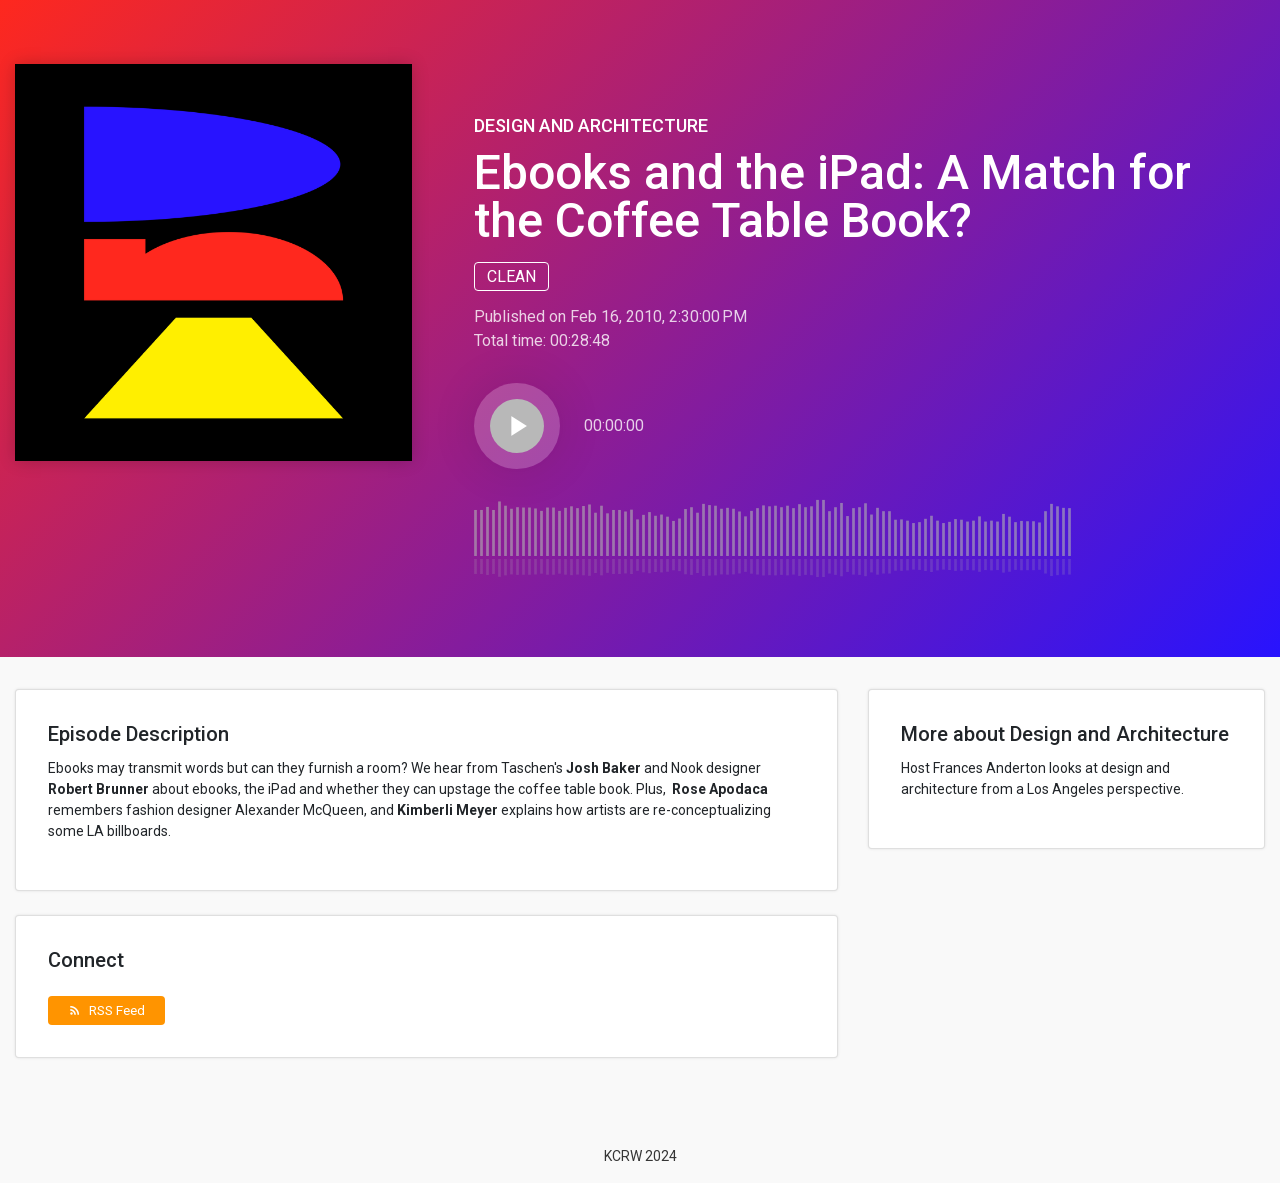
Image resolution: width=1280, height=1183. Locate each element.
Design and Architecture (591, 125)
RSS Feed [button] (106, 1010)
